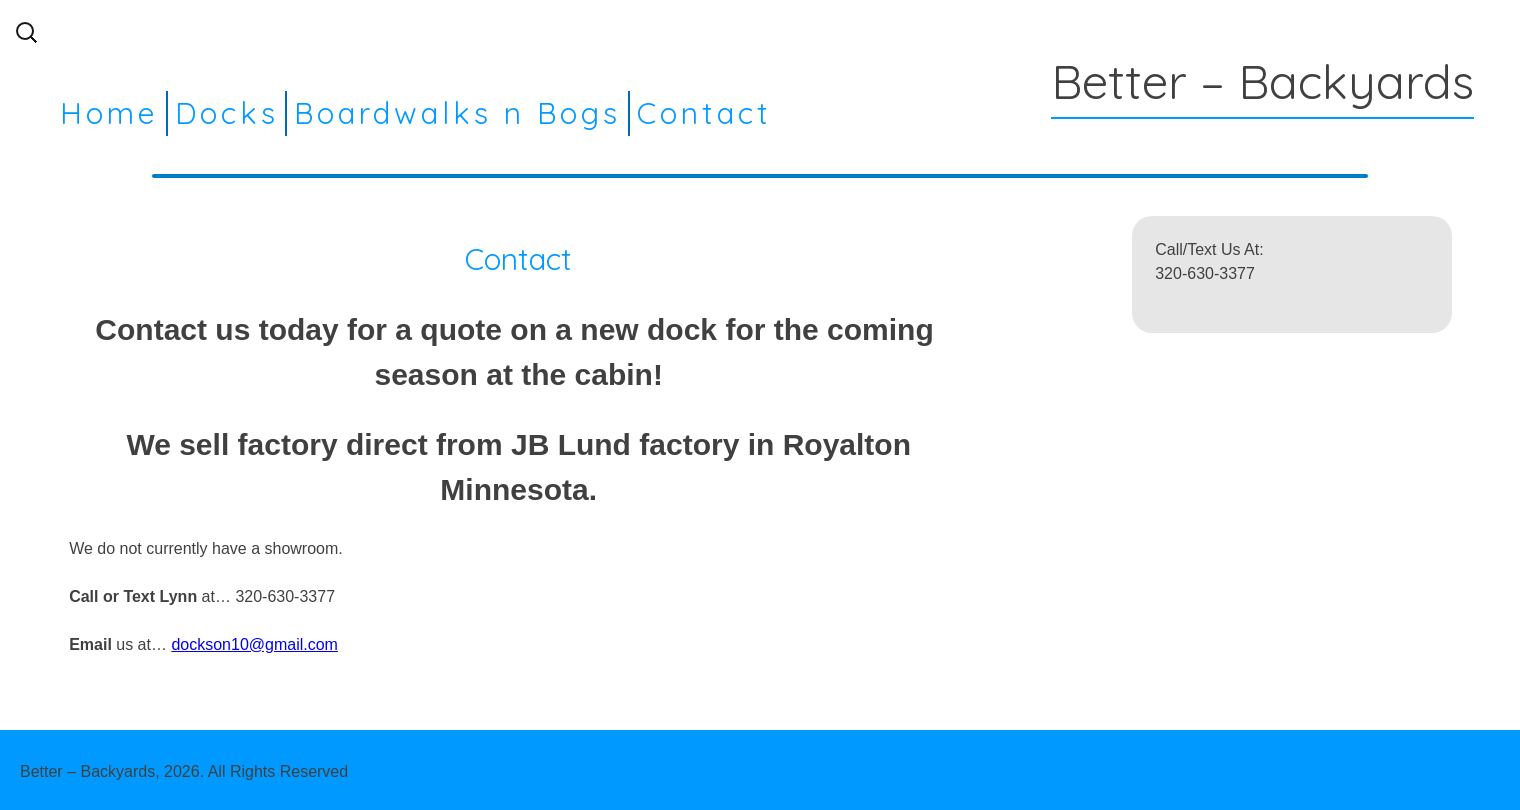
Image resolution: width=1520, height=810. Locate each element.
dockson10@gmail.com (254, 644)
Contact (704, 113)
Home (109, 113)
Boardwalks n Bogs (457, 113)
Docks (227, 113)
